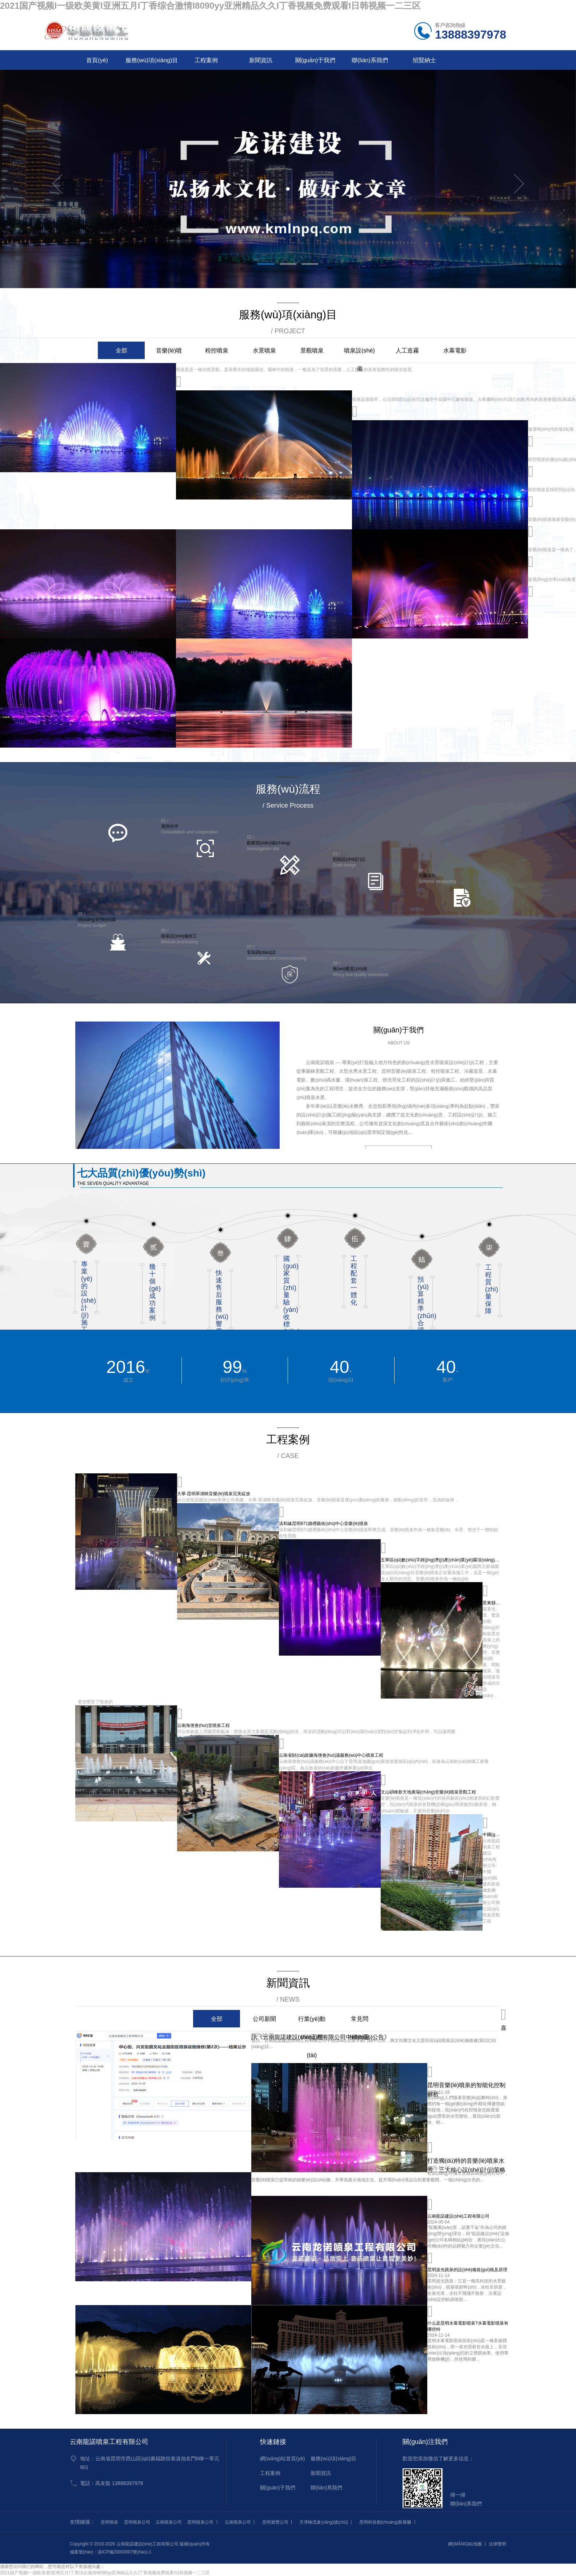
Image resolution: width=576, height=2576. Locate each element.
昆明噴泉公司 (137, 2522)
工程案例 (206, 60)
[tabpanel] (288, 184)
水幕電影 (455, 350)
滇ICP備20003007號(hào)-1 (124, 2552)
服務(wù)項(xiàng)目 (151, 60)
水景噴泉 (264, 350)
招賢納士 (424, 60)
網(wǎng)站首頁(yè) (282, 2458)
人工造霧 (407, 350)
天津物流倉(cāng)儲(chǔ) (323, 2522)
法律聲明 (497, 2544)
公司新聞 (264, 2019)
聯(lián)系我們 (370, 60)
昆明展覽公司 (275, 2522)
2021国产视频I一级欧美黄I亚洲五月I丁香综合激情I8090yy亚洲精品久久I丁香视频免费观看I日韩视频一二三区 (210, 6)
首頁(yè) (97, 60)
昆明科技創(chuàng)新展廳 (385, 2522)
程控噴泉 (216, 350)
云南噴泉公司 (169, 2522)
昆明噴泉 (109, 2522)
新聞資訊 (260, 60)
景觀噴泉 (312, 350)
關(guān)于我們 (315, 60)
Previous (57, 184)
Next (519, 184)
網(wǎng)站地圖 (465, 2544)
